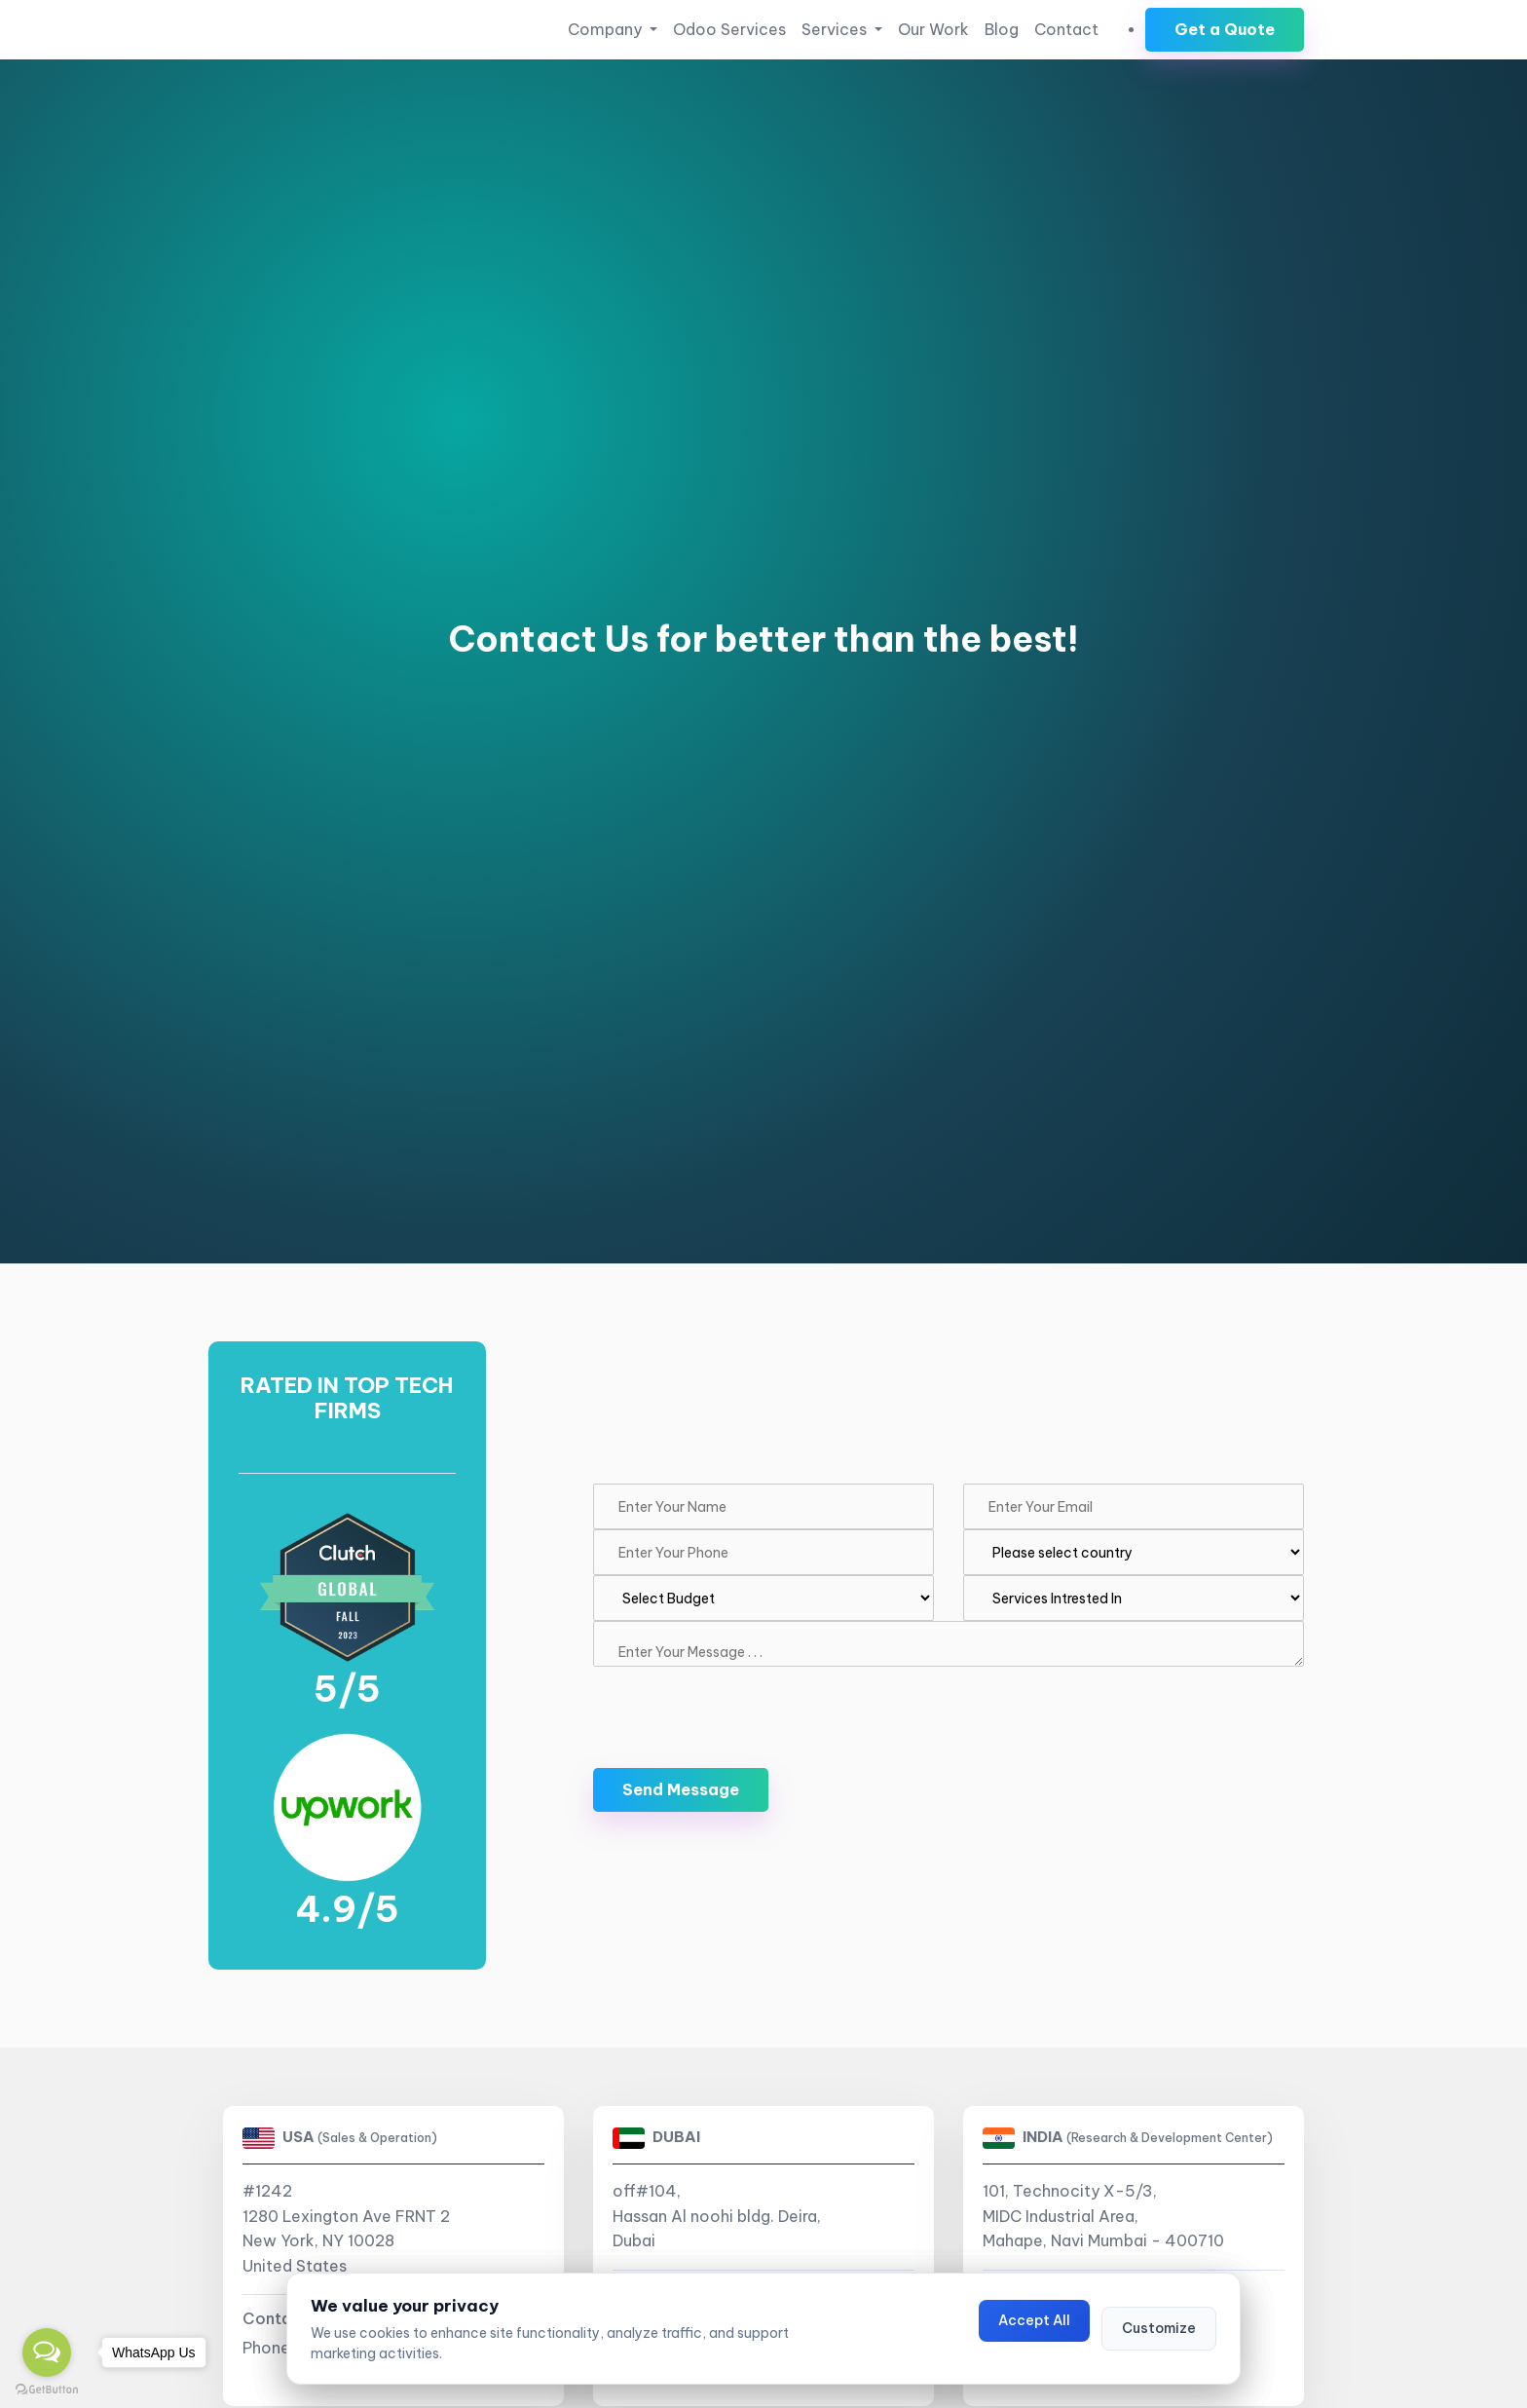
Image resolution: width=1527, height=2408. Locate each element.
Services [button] (836, 29)
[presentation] (741, 1705)
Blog (1002, 29)
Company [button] (607, 29)
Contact (1066, 29)
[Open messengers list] (46, 2352)
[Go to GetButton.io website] (47, 2389)
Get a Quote (1224, 29)
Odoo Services (729, 29)
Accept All (1034, 2320)
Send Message (680, 1789)
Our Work (933, 29)
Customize (1159, 2328)
